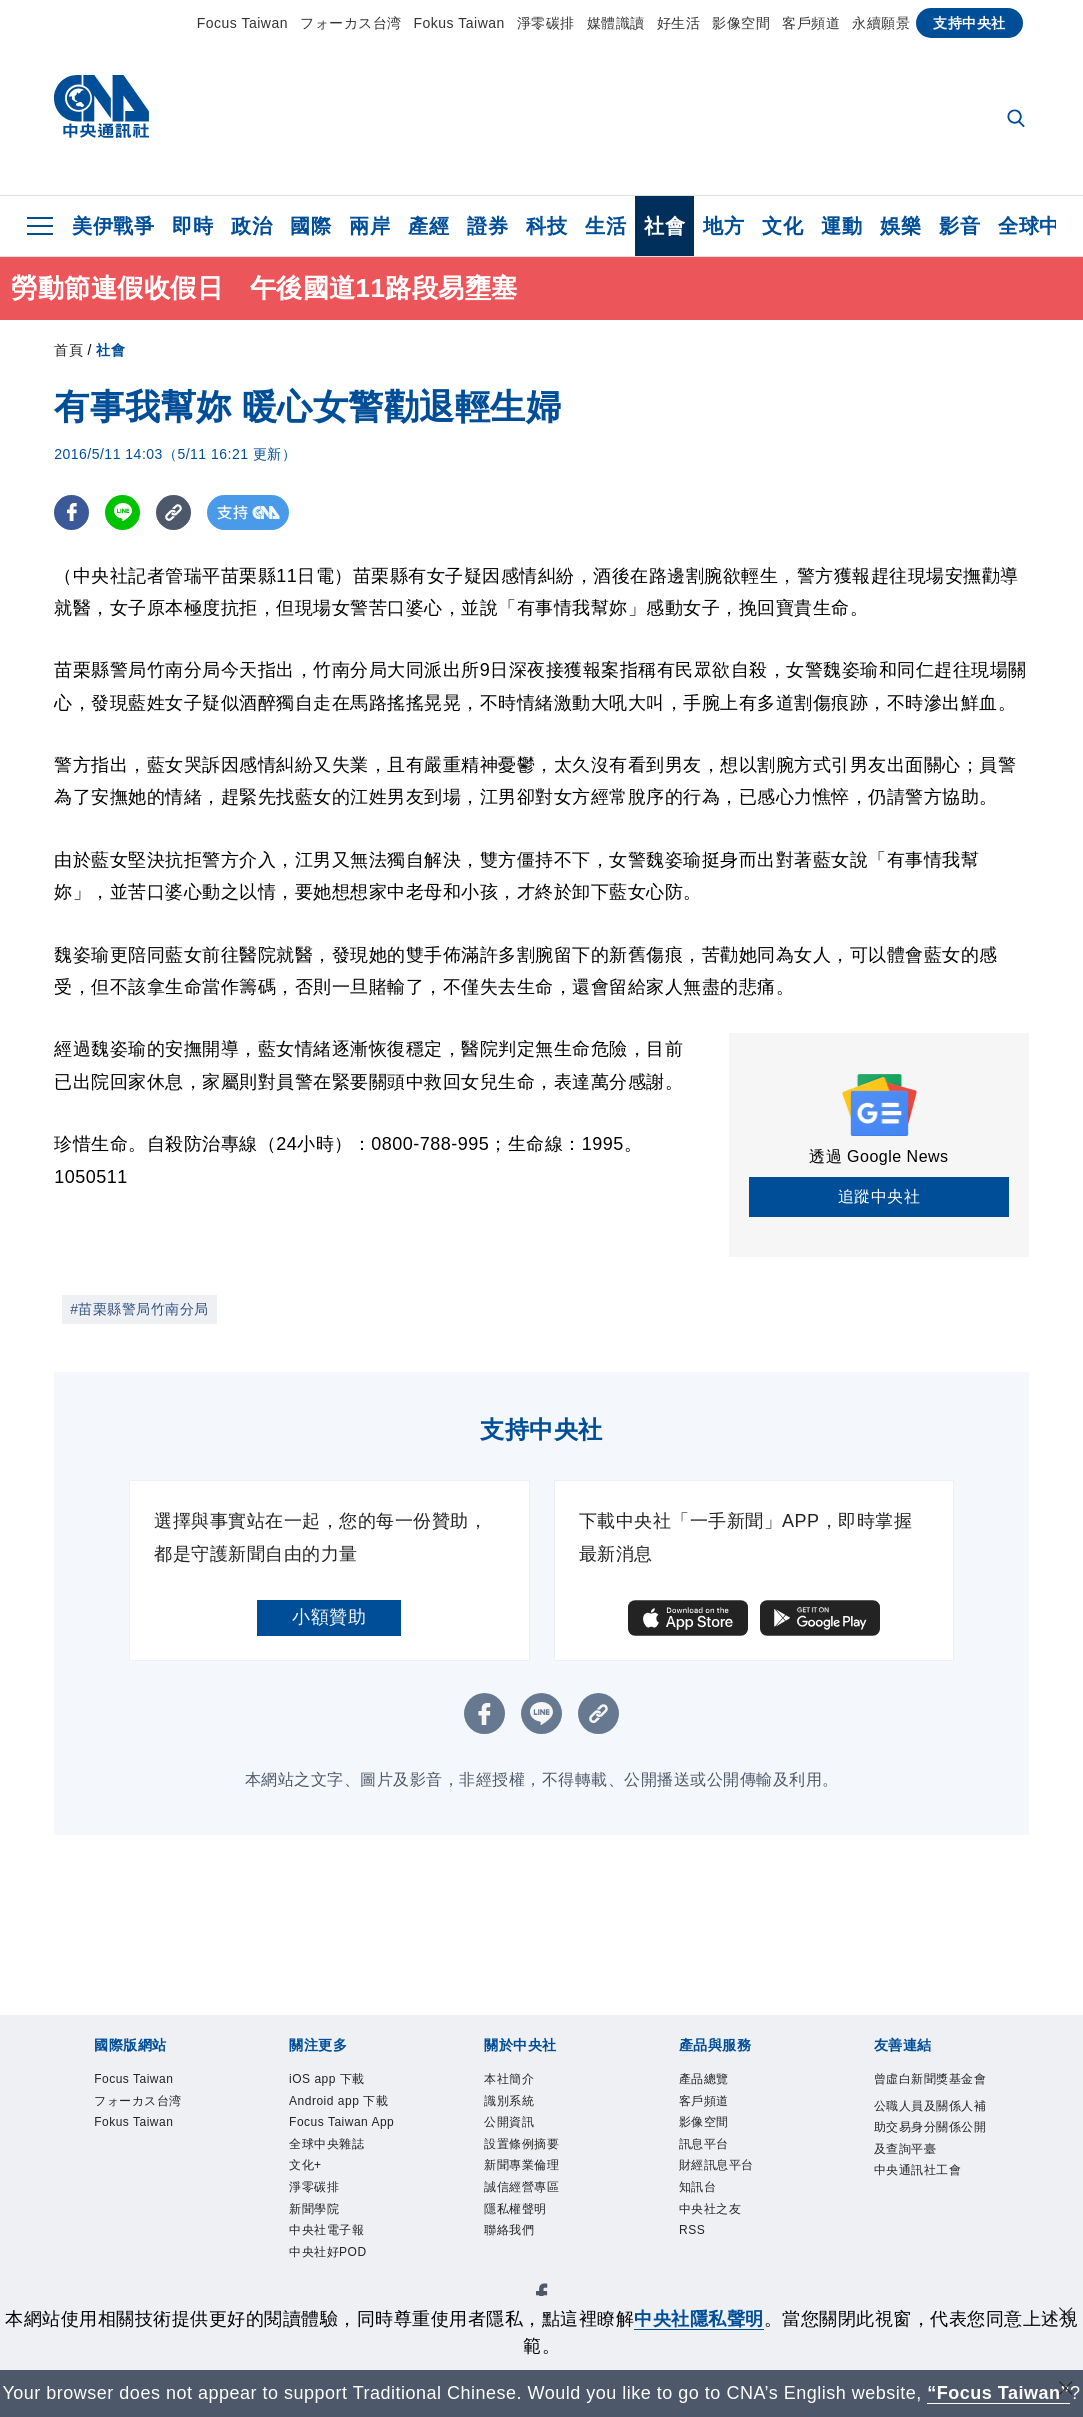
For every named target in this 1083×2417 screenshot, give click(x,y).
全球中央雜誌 (341, 2213)
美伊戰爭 (113, 226)
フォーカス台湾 (351, 23)
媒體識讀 (616, 23)
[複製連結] (173, 512)
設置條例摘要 (536, 2160)
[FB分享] (71, 512)
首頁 (68, 350)
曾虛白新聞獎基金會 (926, 2094)
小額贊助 (329, 1617)
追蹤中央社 (879, 1196)
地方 (723, 226)
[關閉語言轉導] (1066, 2390)
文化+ (311, 2239)
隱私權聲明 (528, 2239)
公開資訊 (519, 2134)
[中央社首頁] (101, 111)
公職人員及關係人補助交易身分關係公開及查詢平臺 (926, 2175)
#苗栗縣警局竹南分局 (139, 1309)
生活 (605, 226)
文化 (782, 226)
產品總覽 (714, 2081)
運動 (841, 226)
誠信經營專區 (536, 2213)
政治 (251, 226)
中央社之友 (723, 2239)
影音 (959, 226)
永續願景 (881, 23)
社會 (664, 226)
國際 (310, 226)
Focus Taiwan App (344, 2173)
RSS (697, 2266)
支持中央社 (969, 23)
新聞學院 (324, 2292)
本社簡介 (519, 2081)
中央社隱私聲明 (699, 2319)
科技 (546, 226)
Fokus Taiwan (459, 23)
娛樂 (900, 226)
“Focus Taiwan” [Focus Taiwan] (998, 2393)
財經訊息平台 (731, 2186)
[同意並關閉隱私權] (1066, 2316)
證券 (487, 226)
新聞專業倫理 (536, 2186)
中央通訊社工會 (926, 2253)
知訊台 (705, 2213)
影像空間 (741, 23)
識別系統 (519, 2107)
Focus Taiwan (242, 23)
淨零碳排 (546, 23)
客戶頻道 (811, 23)
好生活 (679, 23)
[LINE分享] (122, 512)
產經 (428, 226)
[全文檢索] (1018, 120)
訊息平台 (714, 2160)
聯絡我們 (519, 2266)
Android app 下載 (337, 2120)
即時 (192, 226)
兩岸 (369, 226)
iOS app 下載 (341, 2081)
